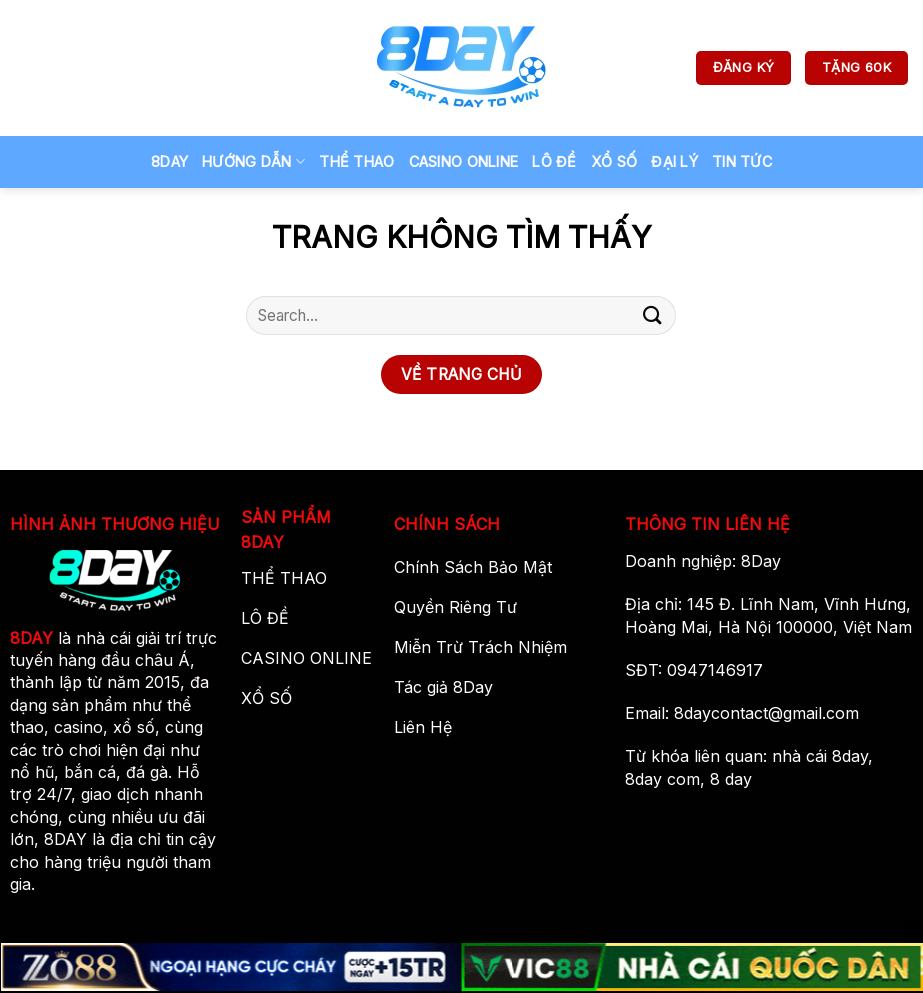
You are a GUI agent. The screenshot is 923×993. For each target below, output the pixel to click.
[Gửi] (653, 315)
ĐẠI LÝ (674, 161)
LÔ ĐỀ (554, 161)
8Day (169, 161)
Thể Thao (356, 161)
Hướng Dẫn (253, 161)
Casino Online (464, 161)
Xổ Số (614, 161)
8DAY (31, 638)
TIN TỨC (742, 161)
